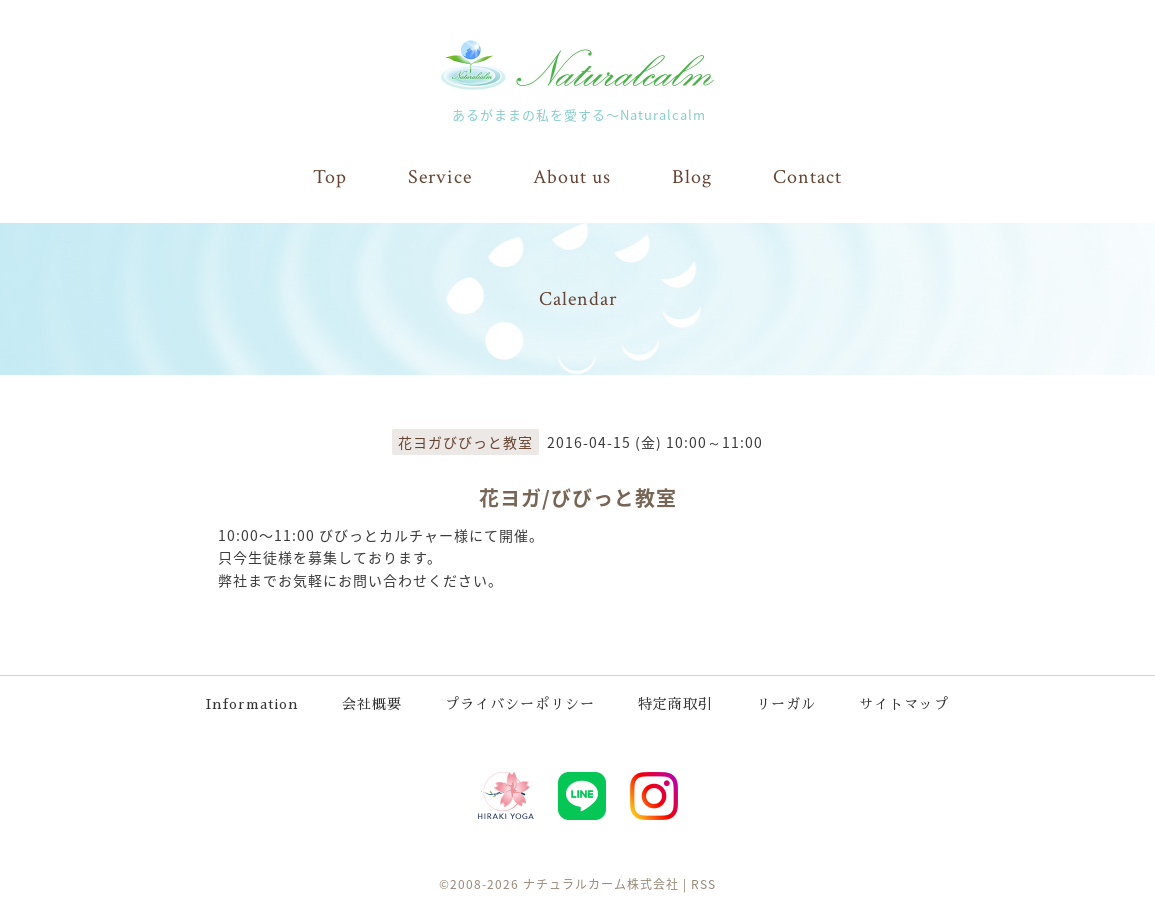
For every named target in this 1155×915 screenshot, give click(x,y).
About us (572, 177)
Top (330, 177)
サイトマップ (904, 704)
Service (440, 177)
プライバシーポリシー (520, 704)
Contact (807, 177)
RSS (703, 884)
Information (252, 704)
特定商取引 (675, 704)
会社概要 (372, 704)
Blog (692, 177)
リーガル (786, 704)
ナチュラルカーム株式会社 (601, 884)
